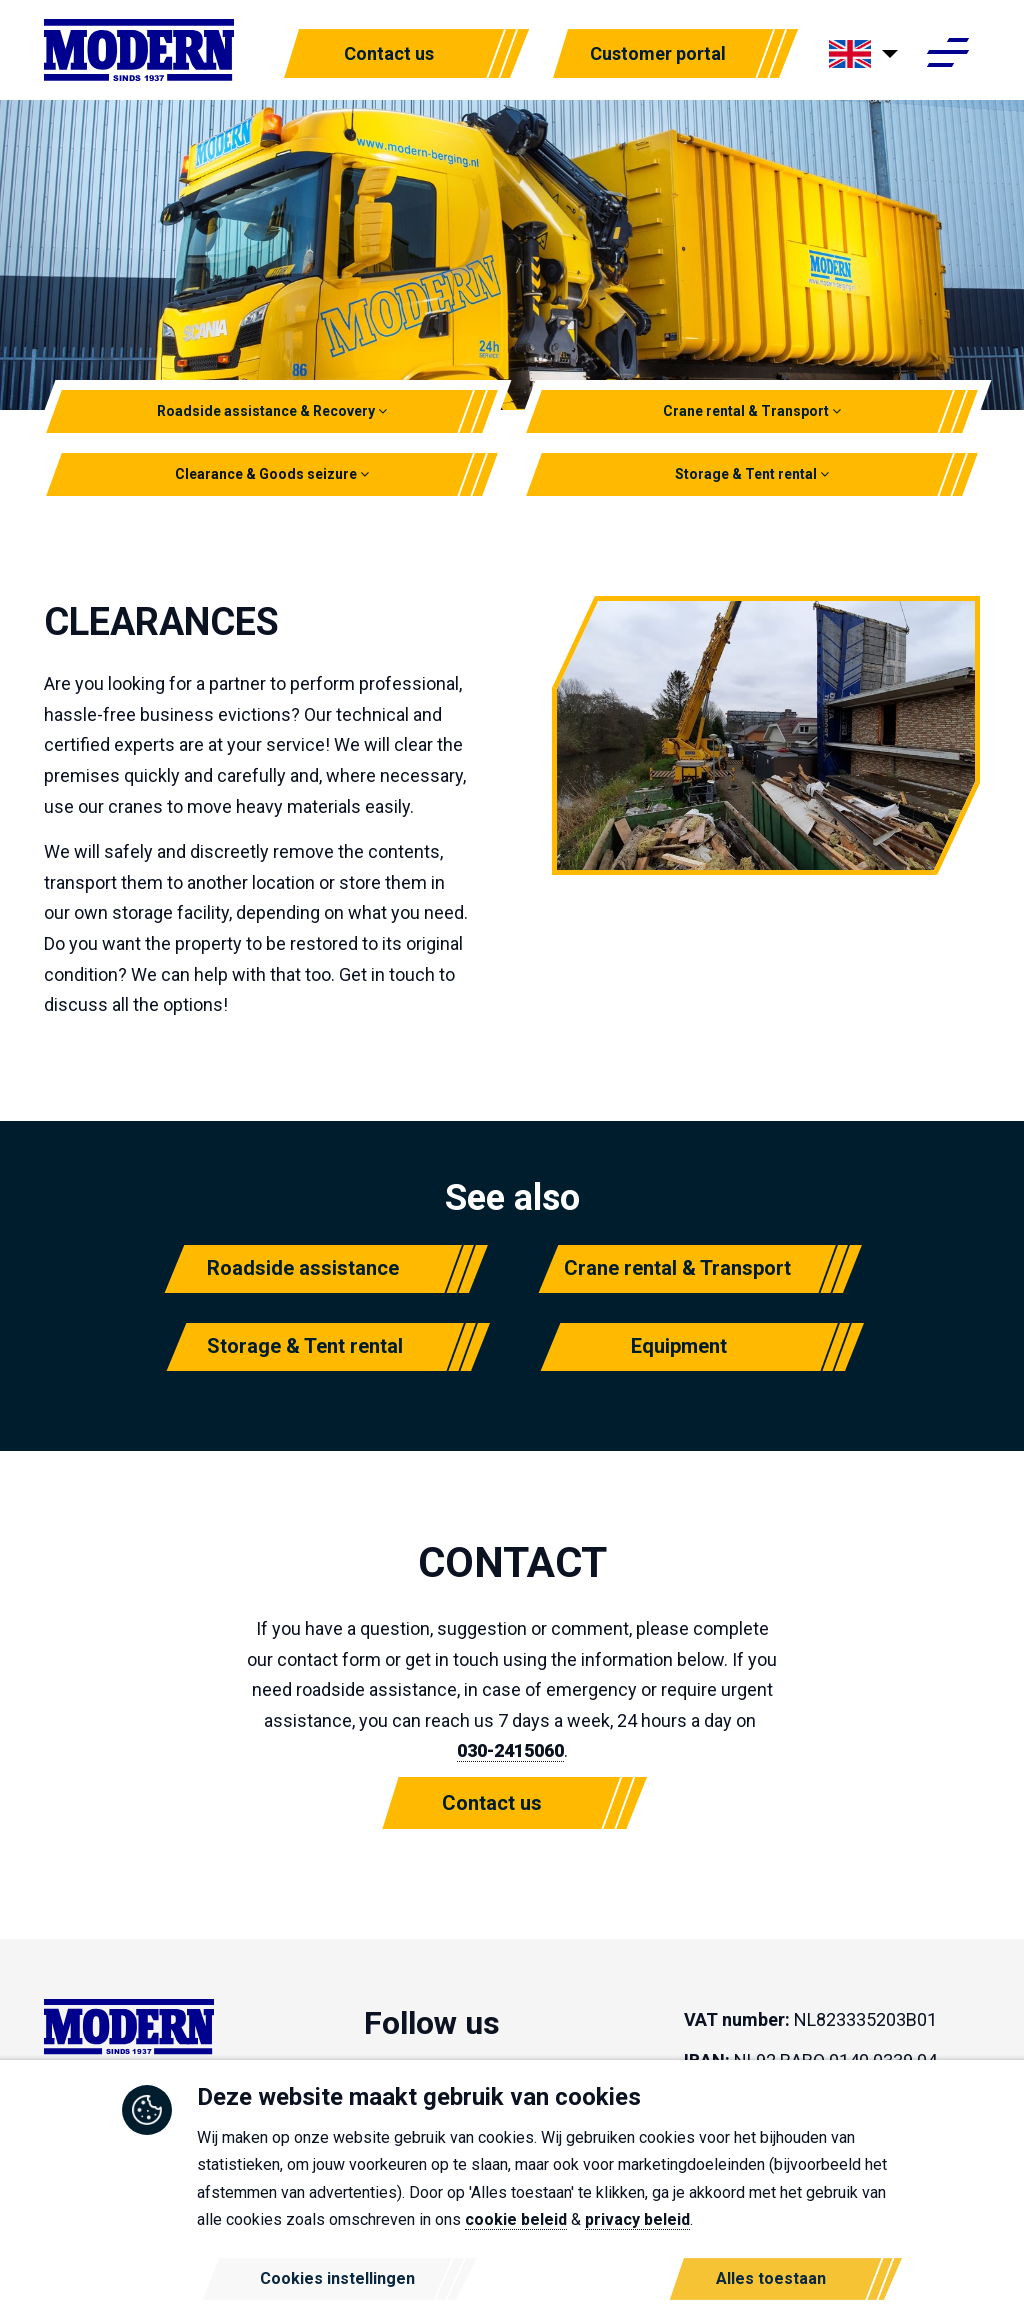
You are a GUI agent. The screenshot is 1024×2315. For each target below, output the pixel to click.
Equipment (679, 1346)
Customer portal (658, 56)
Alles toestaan (771, 2278)
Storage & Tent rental (752, 474)
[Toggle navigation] (947, 58)
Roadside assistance (303, 1268)
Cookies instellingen (337, 2278)
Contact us (389, 56)
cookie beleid (516, 2219)
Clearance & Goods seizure (272, 474)
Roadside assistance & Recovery (272, 411)
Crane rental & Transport (752, 411)
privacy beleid (637, 2219)
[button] (382, 411)
